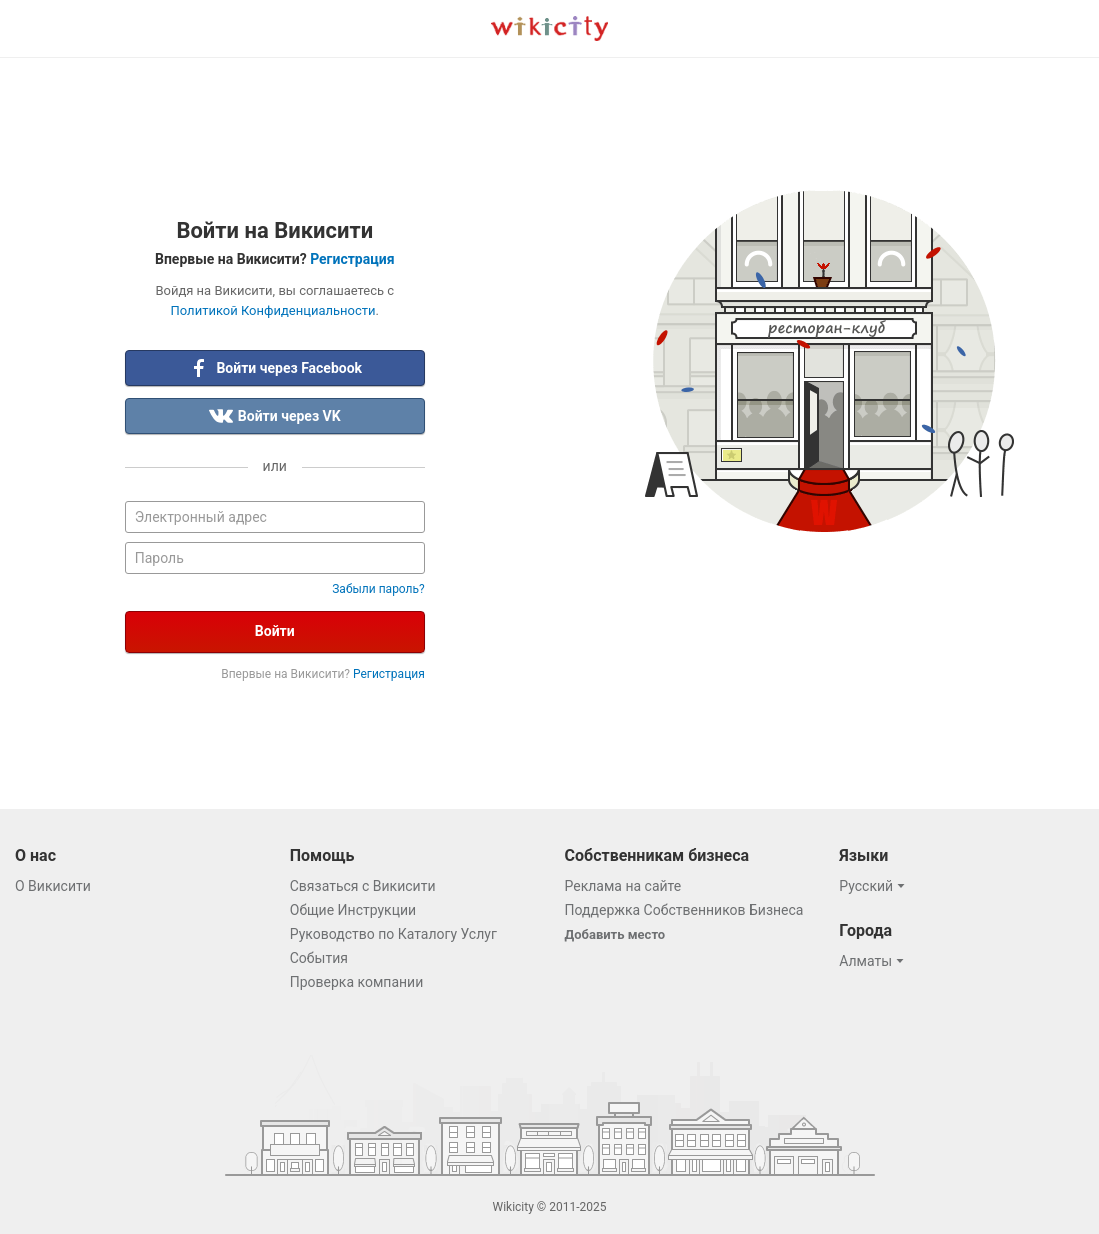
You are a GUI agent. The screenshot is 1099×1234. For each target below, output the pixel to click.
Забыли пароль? (378, 589)
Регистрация (352, 259)
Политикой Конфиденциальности (273, 310)
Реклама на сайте (623, 886)
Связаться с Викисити (363, 886)
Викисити (549, 28)
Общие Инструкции (353, 910)
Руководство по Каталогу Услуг (393, 934)
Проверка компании (357, 982)
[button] (874, 886)
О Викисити (53, 886)
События (319, 958)
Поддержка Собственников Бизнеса (684, 910)
